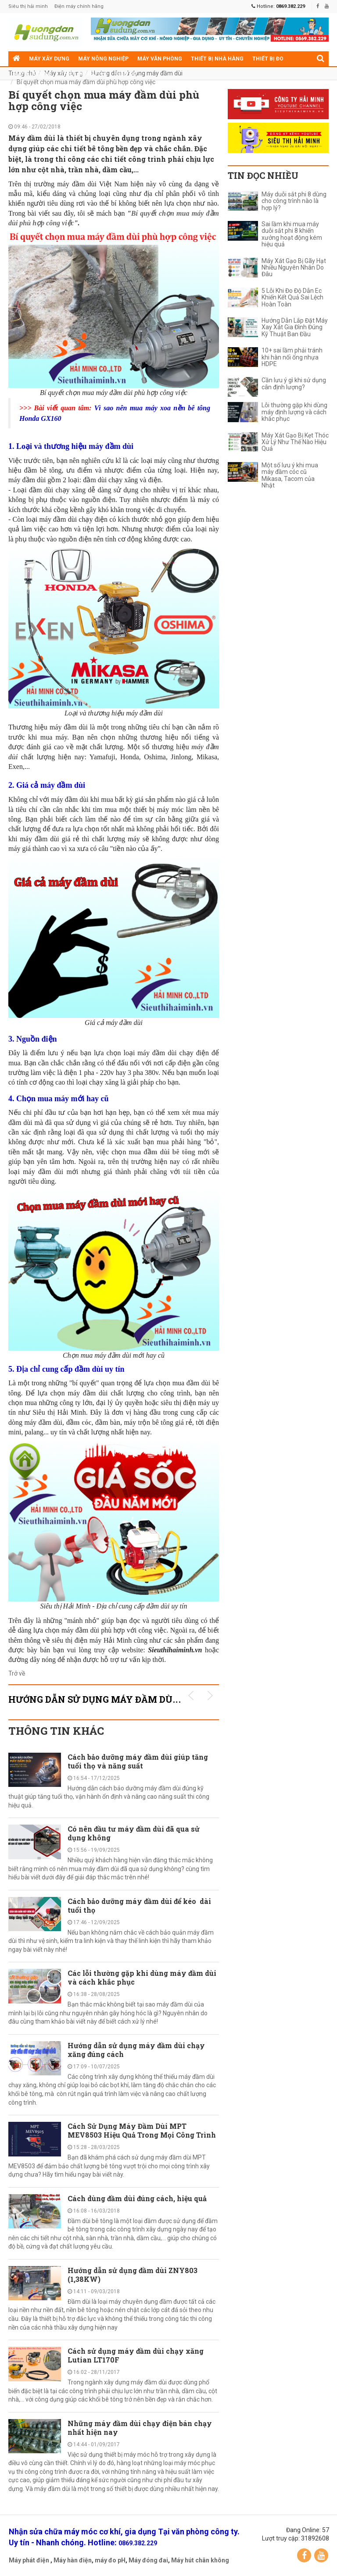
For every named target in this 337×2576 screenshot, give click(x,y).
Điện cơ (125, 74)
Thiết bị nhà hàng (217, 59)
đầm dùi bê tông (169, 1152)
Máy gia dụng (32, 74)
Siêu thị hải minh (28, 6)
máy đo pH (110, 2560)
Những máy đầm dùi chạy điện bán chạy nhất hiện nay (140, 2428)
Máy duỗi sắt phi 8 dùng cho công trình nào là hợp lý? (294, 201)
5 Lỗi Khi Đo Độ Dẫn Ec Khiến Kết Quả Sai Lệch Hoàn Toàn (292, 298)
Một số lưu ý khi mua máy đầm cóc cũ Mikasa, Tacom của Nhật (290, 475)
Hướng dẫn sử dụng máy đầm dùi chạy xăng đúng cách (136, 2050)
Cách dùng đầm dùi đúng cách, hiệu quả (137, 2198)
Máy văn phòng (159, 59)
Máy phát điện (29, 2560)
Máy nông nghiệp (103, 59)
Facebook (304, 2555)
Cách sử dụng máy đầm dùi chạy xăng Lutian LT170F (136, 2355)
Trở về (16, 1673)
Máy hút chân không (200, 2560)
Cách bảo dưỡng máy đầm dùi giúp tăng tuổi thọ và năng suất (138, 1761)
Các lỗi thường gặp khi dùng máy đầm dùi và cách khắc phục (142, 1977)
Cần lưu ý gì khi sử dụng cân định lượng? (294, 383)
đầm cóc (78, 1422)
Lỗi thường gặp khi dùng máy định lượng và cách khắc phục (294, 412)
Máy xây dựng (49, 59)
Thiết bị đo (267, 59)
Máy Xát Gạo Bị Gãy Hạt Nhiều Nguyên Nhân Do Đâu (294, 268)
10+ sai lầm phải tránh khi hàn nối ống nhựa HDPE (292, 357)
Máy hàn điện (73, 2560)
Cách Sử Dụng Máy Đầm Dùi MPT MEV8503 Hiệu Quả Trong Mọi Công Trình (142, 2130)
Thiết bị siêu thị (84, 74)
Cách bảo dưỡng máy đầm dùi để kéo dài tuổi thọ (139, 1905)
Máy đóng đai (148, 2560)
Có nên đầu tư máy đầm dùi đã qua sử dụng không (134, 1833)
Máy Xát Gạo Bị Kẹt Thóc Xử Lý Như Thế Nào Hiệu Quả (295, 442)
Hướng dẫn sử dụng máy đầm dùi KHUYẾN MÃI (124, 1699)
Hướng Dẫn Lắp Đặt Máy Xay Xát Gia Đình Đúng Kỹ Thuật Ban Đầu (295, 327)
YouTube (321, 2555)
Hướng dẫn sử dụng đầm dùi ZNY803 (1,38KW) (132, 2275)
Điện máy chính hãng (79, 6)
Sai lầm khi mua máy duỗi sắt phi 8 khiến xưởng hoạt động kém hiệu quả (292, 234)
